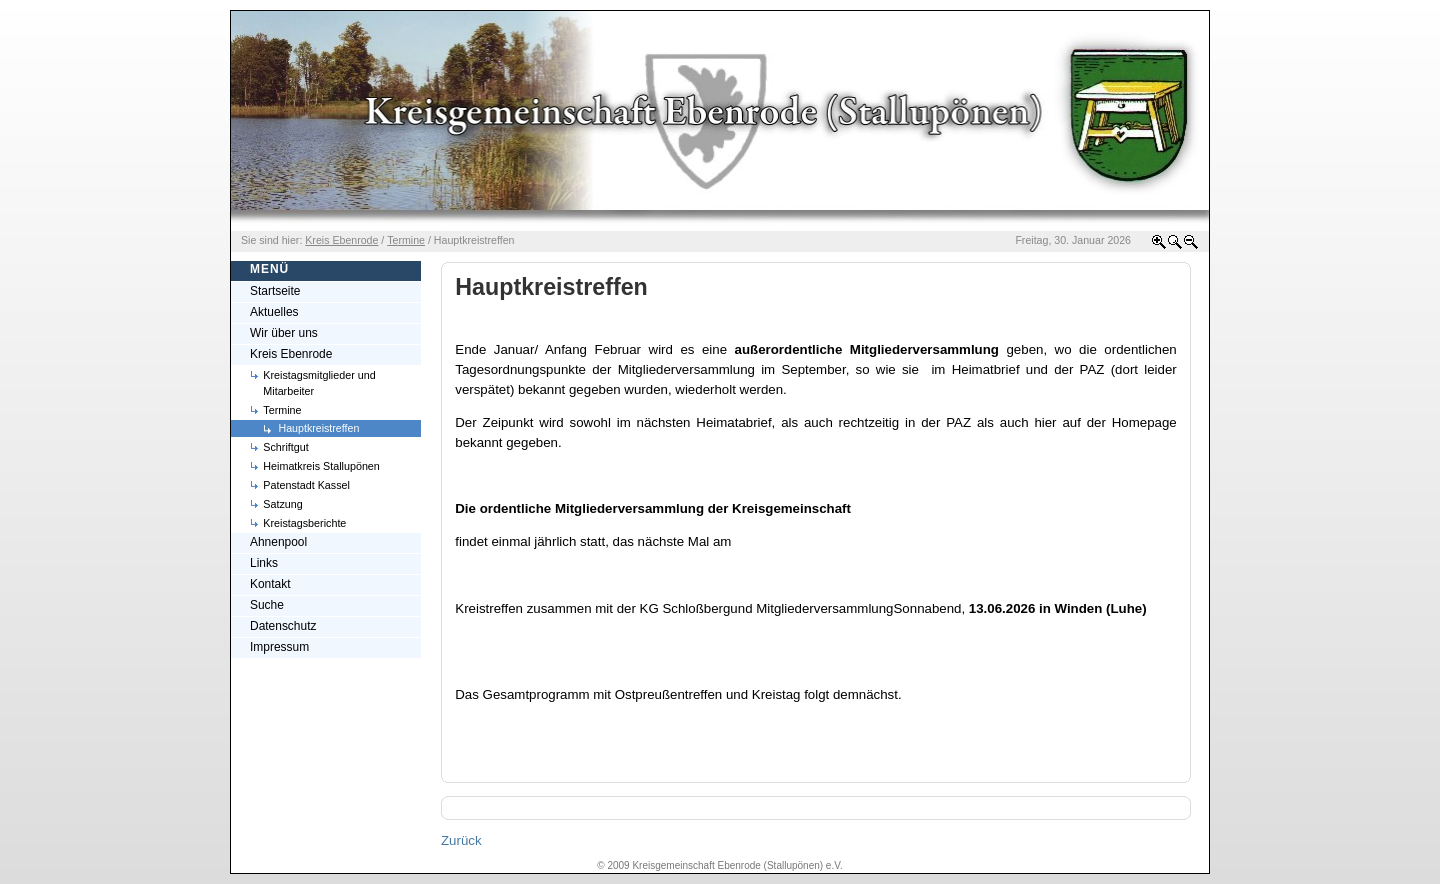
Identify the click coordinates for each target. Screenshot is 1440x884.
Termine (282, 410)
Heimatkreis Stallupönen (321, 466)
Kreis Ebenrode (291, 354)
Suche (267, 605)
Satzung (282, 504)
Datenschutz (283, 626)
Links (264, 563)
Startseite (275, 291)
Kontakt (270, 584)
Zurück (461, 840)
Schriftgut (285, 447)
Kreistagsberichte (304, 523)
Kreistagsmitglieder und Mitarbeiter (319, 383)
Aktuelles (274, 312)
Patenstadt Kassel (306, 485)
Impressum (279, 647)
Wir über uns (284, 333)
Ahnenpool (278, 542)
